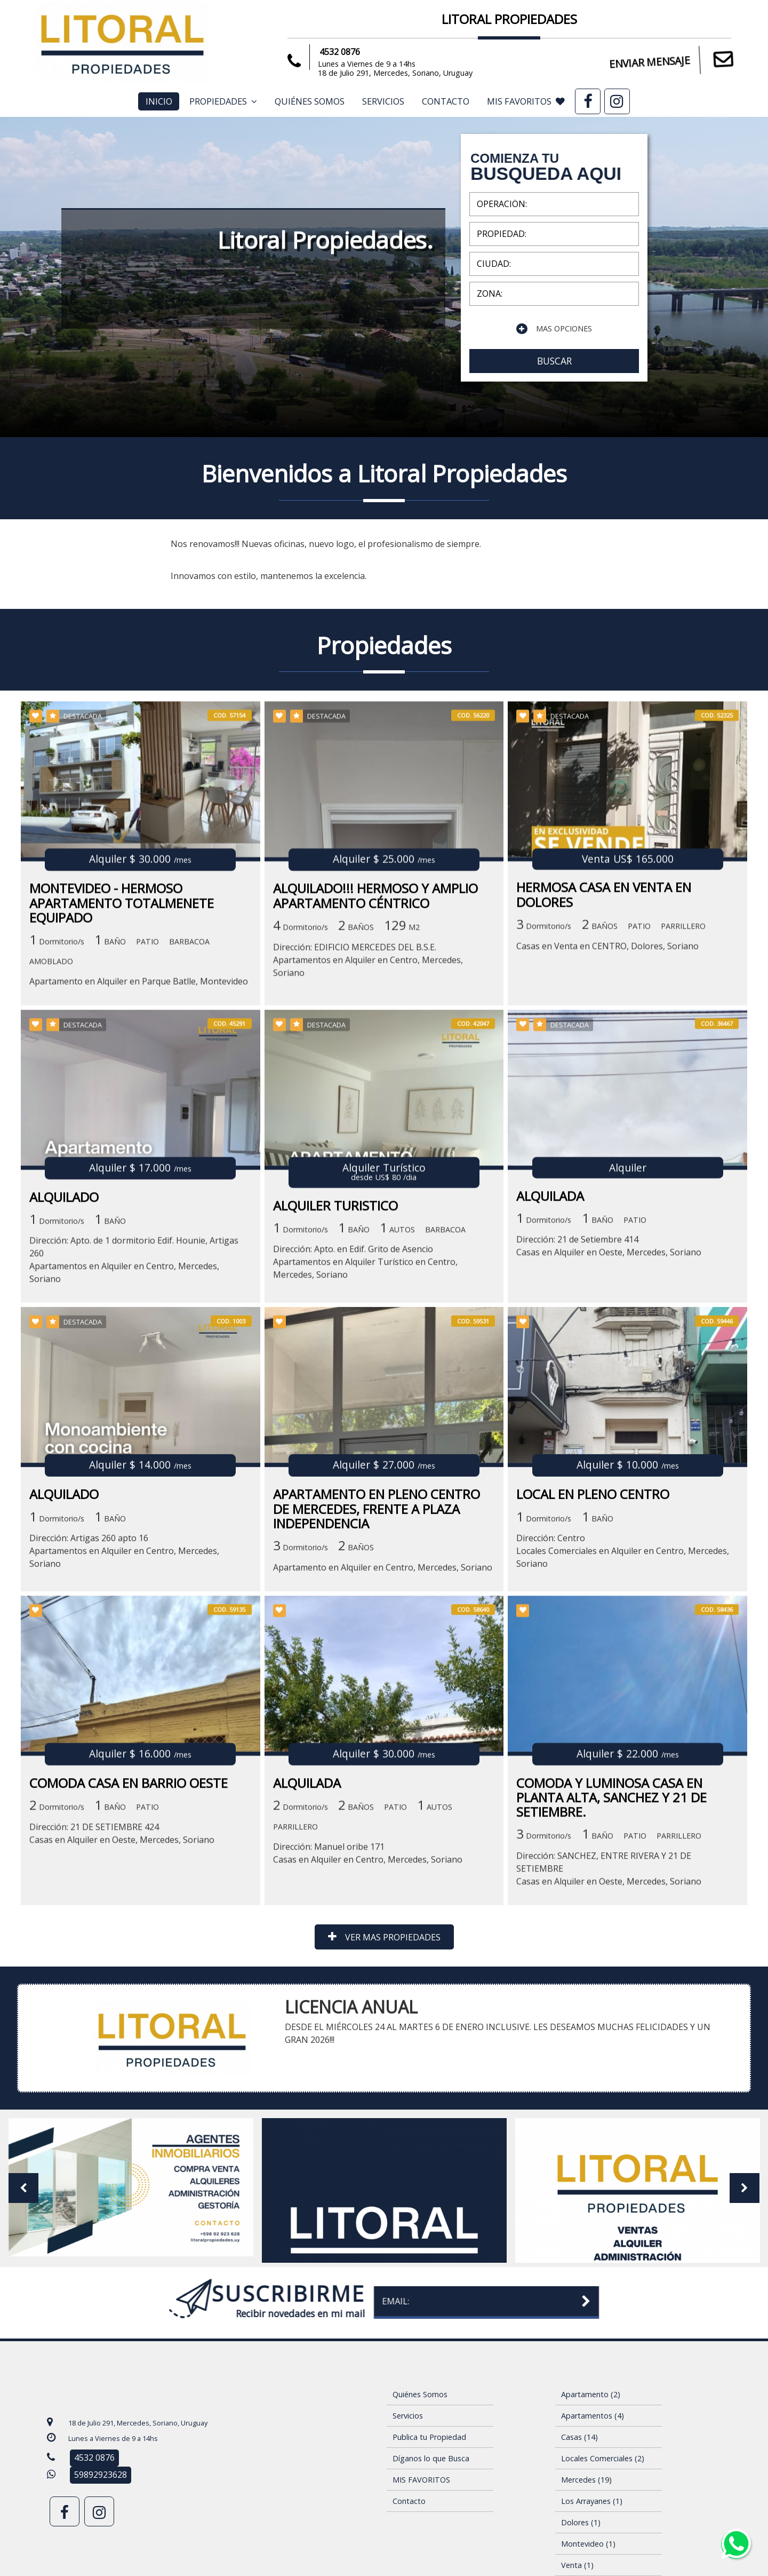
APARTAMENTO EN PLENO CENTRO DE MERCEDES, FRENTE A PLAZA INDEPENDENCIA (376, 1677)
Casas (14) (579, 2437)
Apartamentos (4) (592, 2416)
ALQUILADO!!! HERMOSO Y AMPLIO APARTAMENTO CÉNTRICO (375, 1075)
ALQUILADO (64, 1370)
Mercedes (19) (586, 2480)
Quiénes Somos (310, 101)
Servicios (383, 101)
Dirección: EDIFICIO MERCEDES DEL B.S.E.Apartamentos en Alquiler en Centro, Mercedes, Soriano (368, 1139)
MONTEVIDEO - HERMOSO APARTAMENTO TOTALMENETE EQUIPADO (121, 1083)
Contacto (445, 101)
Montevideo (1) (588, 2544)
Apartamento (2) (590, 2394)
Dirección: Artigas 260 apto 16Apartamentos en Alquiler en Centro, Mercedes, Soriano (124, 1719)
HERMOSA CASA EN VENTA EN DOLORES (603, 1074)
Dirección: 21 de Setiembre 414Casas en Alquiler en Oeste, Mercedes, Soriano (608, 1419)
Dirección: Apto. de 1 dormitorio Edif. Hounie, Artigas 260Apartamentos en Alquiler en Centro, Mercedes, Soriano (133, 1433)
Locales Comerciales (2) (602, 2458)
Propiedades (223, 101)
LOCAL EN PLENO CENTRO (592, 1662)
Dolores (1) (581, 2522)
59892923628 (100, 2474)
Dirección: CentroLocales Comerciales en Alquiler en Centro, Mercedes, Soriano (622, 1719)
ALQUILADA (550, 1369)
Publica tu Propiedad (429, 2437)
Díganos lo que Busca (431, 2458)
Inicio (159, 101)
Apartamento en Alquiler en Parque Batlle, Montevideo (138, 1161)
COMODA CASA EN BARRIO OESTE (128, 1966)
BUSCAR (554, 360)
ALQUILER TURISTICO (335, 1379)
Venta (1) (577, 2565)
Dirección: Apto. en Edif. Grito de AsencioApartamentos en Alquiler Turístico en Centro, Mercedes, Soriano (365, 1435)
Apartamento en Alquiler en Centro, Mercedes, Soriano (382, 1735)
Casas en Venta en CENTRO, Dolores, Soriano (607, 1125)
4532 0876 (335, 52)
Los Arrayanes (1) (591, 2501)
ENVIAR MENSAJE (673, 61)
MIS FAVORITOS (526, 101)
